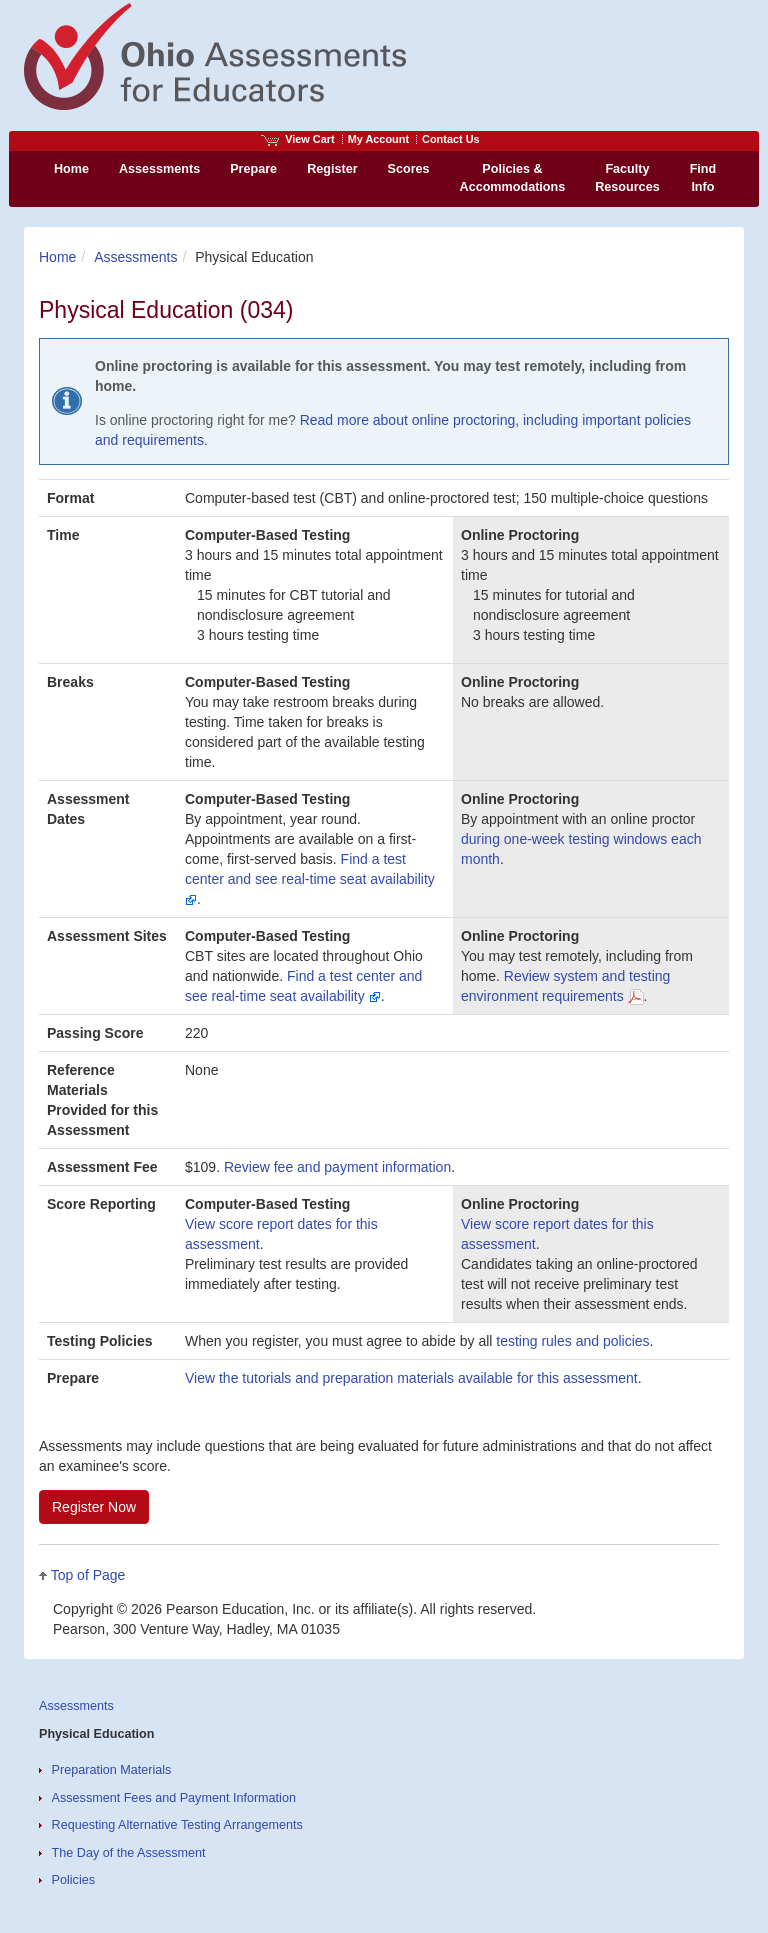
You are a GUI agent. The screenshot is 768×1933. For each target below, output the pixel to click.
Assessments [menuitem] (159, 169)
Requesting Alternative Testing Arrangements (177, 1825)
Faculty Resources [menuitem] (627, 178)
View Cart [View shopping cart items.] (298, 139)
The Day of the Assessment (129, 1853)
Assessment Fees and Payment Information (174, 1798)
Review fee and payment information (337, 1167)
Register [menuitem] (332, 169)
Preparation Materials (112, 1770)
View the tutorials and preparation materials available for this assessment (411, 1378)
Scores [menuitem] (409, 169)
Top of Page (88, 1575)
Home (57, 257)
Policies (73, 1880)
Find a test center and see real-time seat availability (310, 878)
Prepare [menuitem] (253, 169)
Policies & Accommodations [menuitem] (513, 178)
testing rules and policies (572, 1341)
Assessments (135, 257)
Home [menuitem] (71, 169)
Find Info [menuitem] (703, 178)
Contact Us (451, 139)
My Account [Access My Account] (378, 139)
